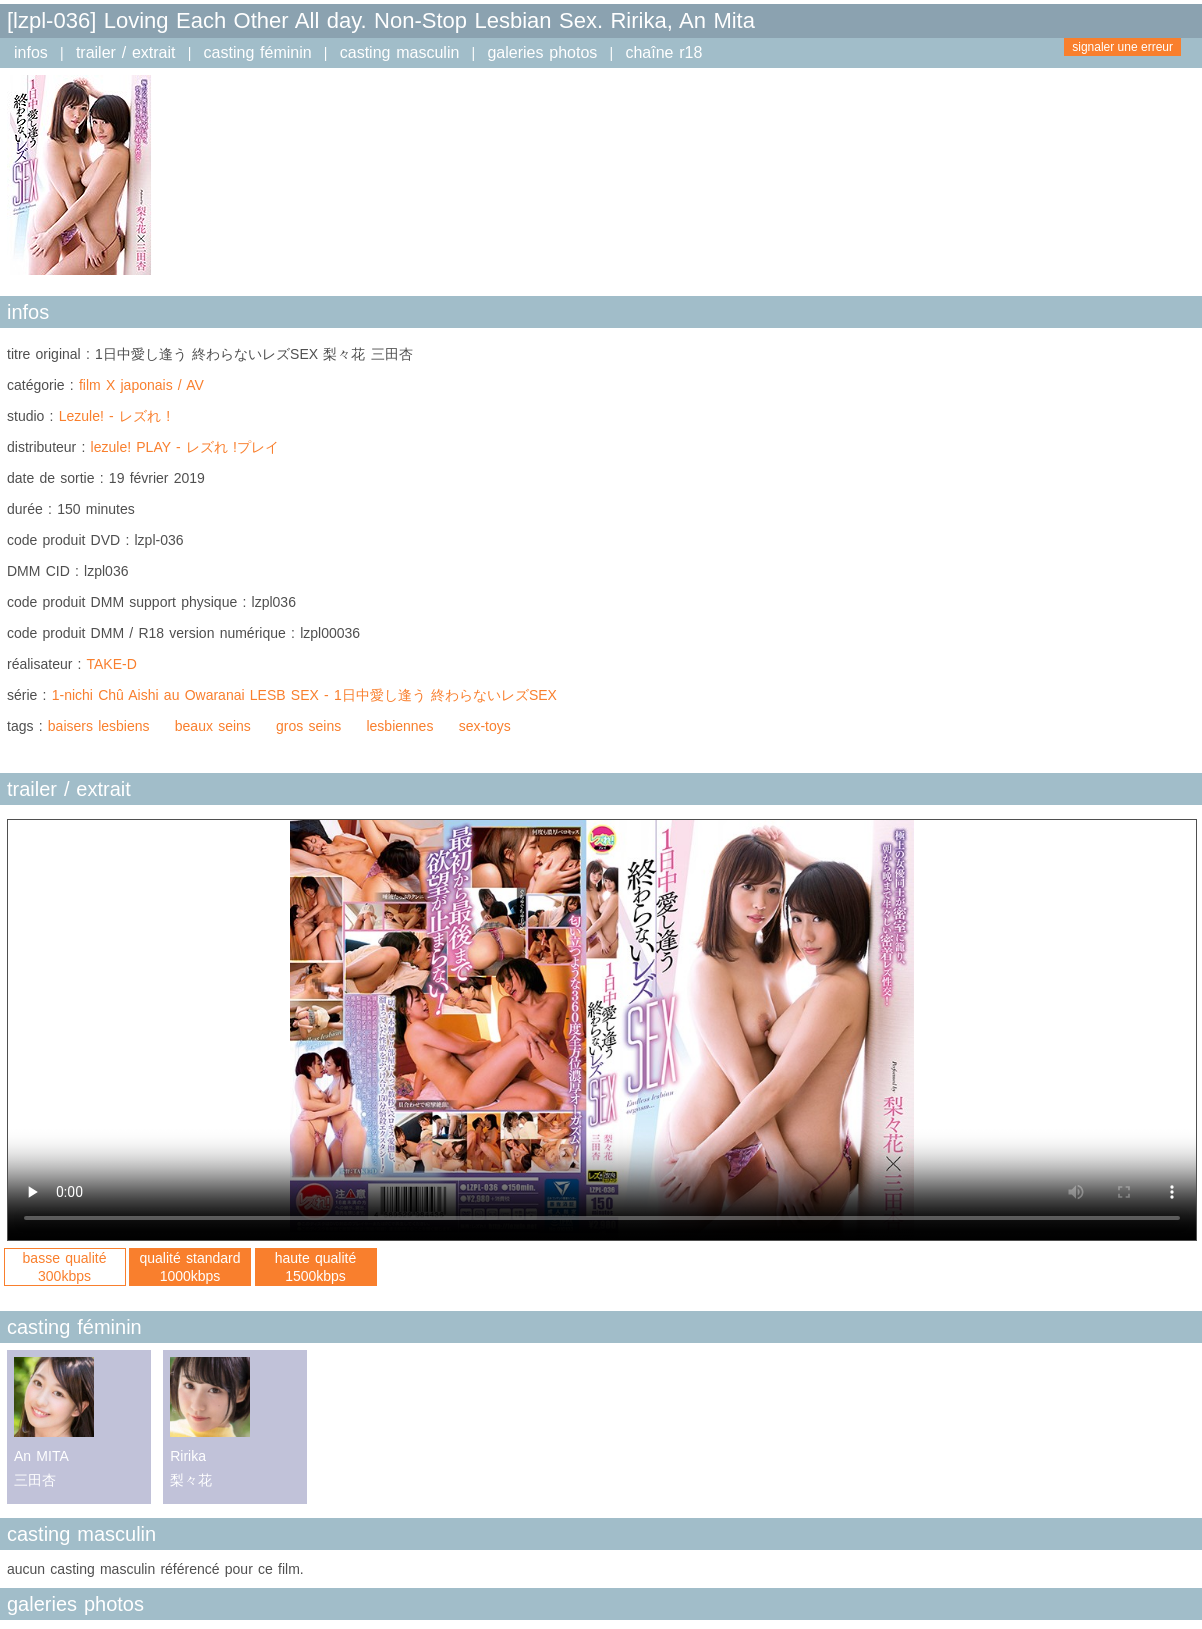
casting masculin (400, 52)
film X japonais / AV (141, 385)
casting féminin (258, 52)
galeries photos (542, 52)
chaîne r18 (663, 52)
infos (31, 52)
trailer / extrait (126, 52)
